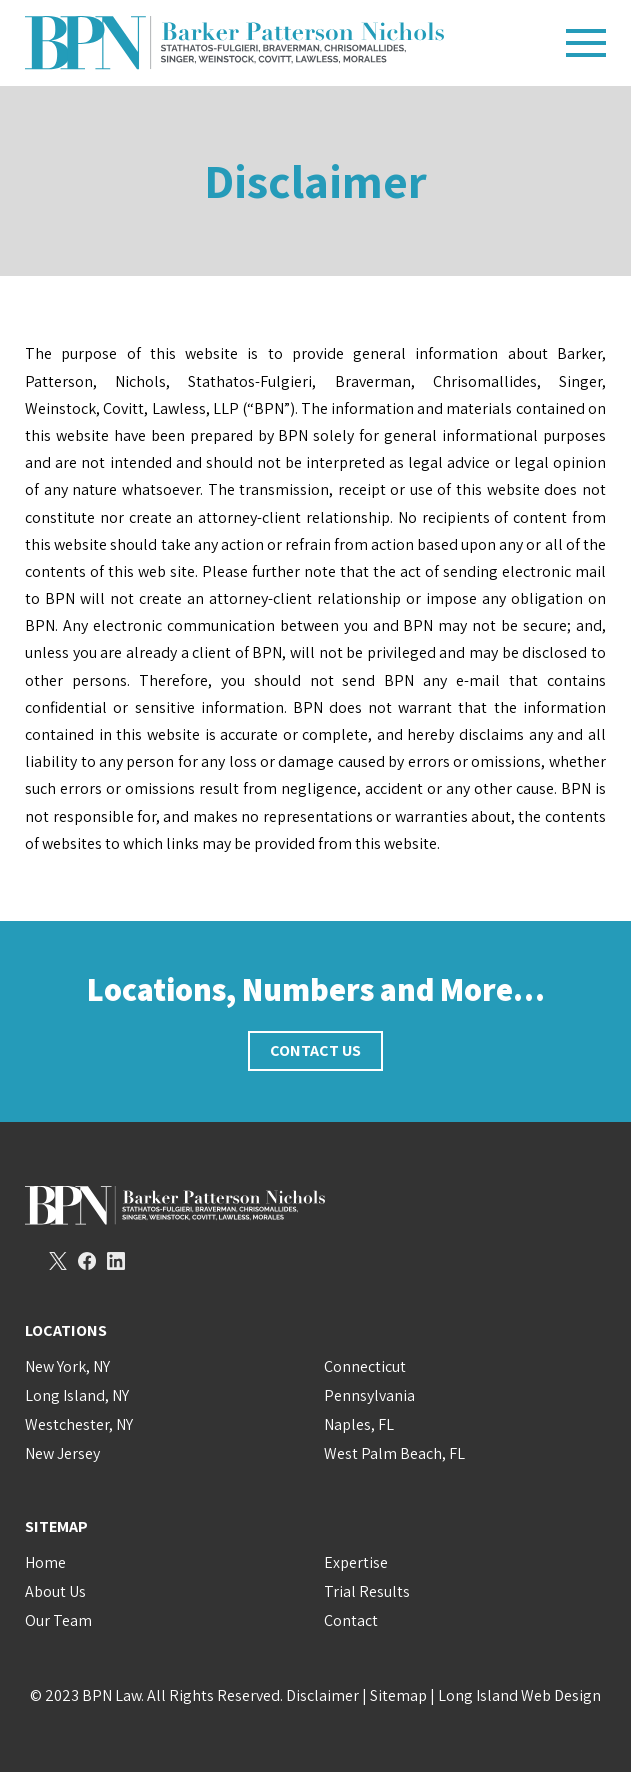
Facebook (87, 1261)
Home (45, 1562)
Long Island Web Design (519, 1695)
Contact (351, 1620)
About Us (55, 1591)
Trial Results (367, 1591)
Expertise (356, 1562)
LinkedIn (116, 1261)
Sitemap (398, 1695)
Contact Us (315, 1050)
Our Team (58, 1620)
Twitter (58, 1261)
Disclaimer (322, 1695)
